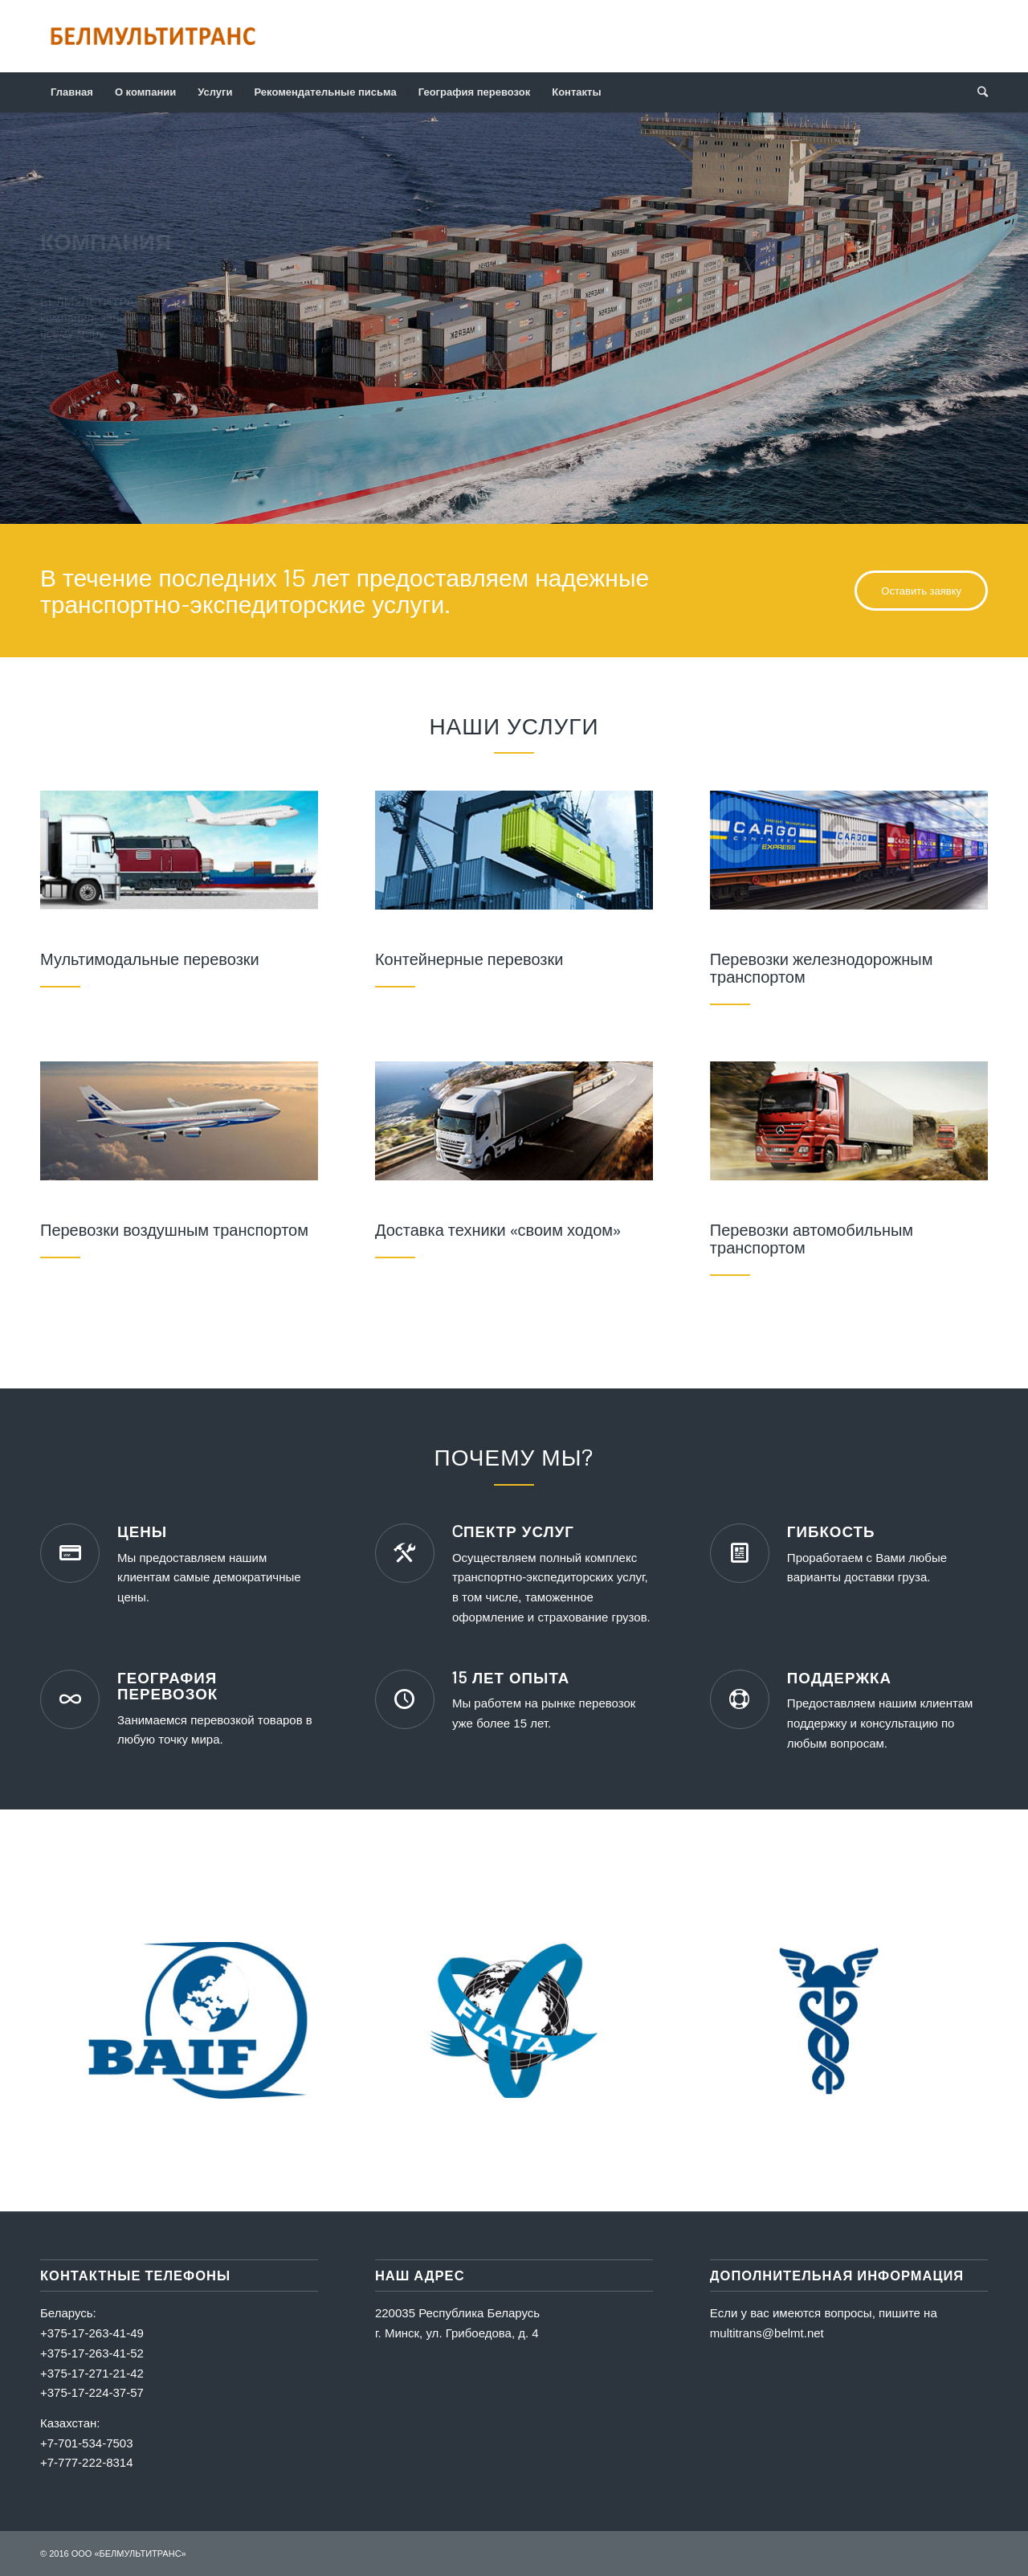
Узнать (74, 361)
